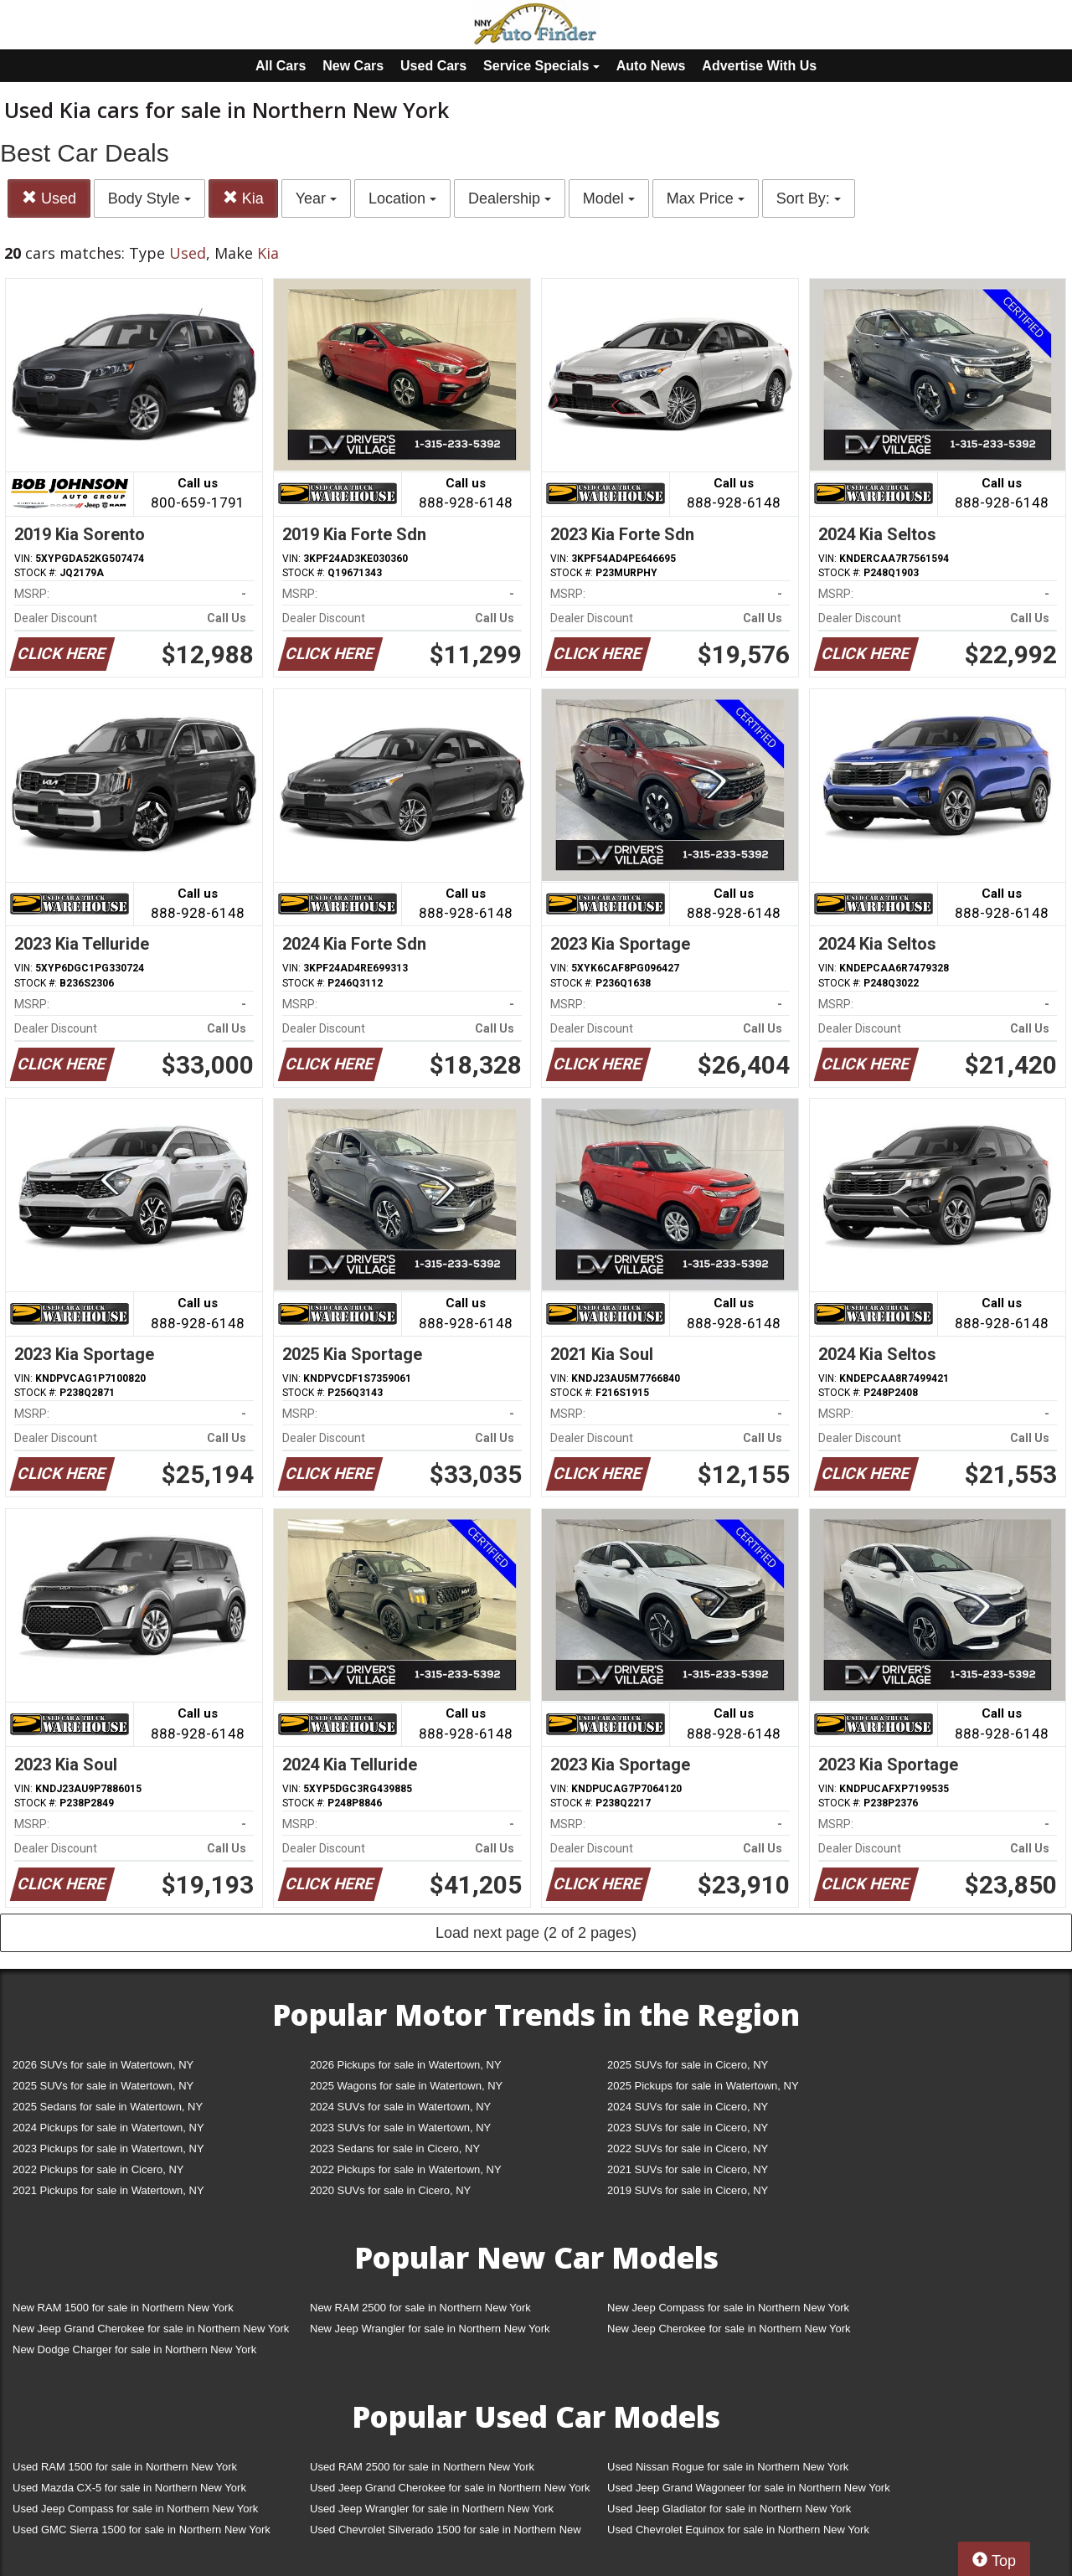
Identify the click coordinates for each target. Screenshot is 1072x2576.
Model (609, 198)
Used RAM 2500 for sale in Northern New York (422, 2466)
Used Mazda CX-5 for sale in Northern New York (129, 2487)
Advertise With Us (759, 66)
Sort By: (808, 198)
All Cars (280, 66)
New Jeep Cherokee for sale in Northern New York (728, 2328)
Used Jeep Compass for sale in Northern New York (135, 2508)
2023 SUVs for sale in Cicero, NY (687, 2127)
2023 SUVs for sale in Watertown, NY (400, 2127)
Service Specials (541, 66)
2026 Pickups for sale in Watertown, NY (406, 2064)
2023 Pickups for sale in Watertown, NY (108, 2148)
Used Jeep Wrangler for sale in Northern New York (432, 2508)
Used (49, 198)
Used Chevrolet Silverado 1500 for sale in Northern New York (445, 2533)
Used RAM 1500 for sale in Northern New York (125, 2466)
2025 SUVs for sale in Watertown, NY (103, 2085)
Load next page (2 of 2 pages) (536, 1932)
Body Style (149, 198)
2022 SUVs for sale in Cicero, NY (687, 2148)
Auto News (651, 66)
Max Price (706, 198)
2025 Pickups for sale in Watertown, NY (703, 2085)
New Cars (353, 66)
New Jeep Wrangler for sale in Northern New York (430, 2328)
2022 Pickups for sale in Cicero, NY (98, 2169)
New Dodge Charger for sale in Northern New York (134, 2349)
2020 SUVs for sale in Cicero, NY (390, 2190)
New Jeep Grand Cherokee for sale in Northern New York (151, 2328)
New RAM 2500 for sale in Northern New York (420, 2307)
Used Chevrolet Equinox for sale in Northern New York (738, 2529)
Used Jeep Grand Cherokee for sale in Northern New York (450, 2487)
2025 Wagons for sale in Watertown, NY (406, 2085)
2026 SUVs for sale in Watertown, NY (103, 2064)
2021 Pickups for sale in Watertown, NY (108, 2190)
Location (402, 198)
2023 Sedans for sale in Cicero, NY (395, 2148)
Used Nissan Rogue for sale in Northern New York (727, 2466)
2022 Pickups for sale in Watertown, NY (406, 2169)
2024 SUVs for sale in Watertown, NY (400, 2106)
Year (316, 198)
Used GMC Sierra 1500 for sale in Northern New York (142, 2529)
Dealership (509, 198)
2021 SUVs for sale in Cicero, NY (687, 2169)
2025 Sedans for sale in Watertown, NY (108, 2106)
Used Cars (433, 66)
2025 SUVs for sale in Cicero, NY (687, 2064)
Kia (243, 198)
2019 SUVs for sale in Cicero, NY (687, 2190)
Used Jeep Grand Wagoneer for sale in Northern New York (748, 2487)
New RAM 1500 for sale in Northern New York (123, 2307)
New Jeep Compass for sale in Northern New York (728, 2307)
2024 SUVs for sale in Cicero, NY (687, 2106)
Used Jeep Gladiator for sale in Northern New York (729, 2508)
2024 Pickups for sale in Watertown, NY (108, 2127)
